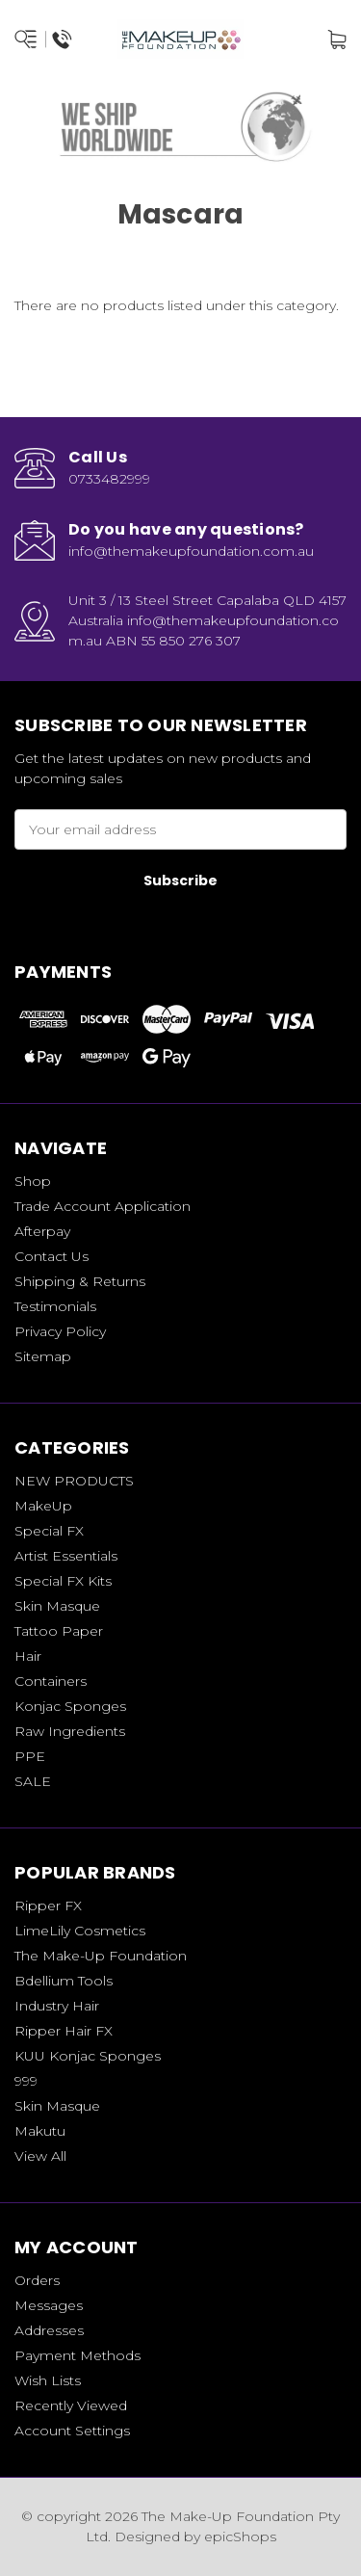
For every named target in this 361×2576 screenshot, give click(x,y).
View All (40, 2156)
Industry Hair (56, 2005)
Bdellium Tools (63, 1980)
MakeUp (43, 1505)
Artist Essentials (65, 1555)
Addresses (49, 2330)
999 (26, 2081)
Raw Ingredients (69, 1731)
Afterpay (42, 1231)
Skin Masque (57, 1606)
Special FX (49, 1530)
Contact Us (51, 1256)
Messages (48, 2305)
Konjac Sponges (70, 1706)
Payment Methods (77, 2355)
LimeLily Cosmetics (79, 1930)
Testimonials (55, 1306)
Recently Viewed (70, 2405)
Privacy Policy (60, 1331)
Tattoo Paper (58, 1631)
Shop (32, 1181)
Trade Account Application (102, 1206)
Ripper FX (48, 1905)
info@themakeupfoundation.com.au (191, 551)
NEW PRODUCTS (74, 1480)
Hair (27, 1656)
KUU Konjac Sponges (87, 2055)
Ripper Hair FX (63, 2030)
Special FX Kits (63, 1581)
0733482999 (109, 478)
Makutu (39, 2131)
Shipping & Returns (79, 1281)
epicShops (240, 2536)
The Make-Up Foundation (100, 1955)
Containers (50, 1681)
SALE (32, 1781)
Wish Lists (47, 2380)
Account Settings (72, 2430)
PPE (29, 1756)
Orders (37, 2280)
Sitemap (42, 1356)
